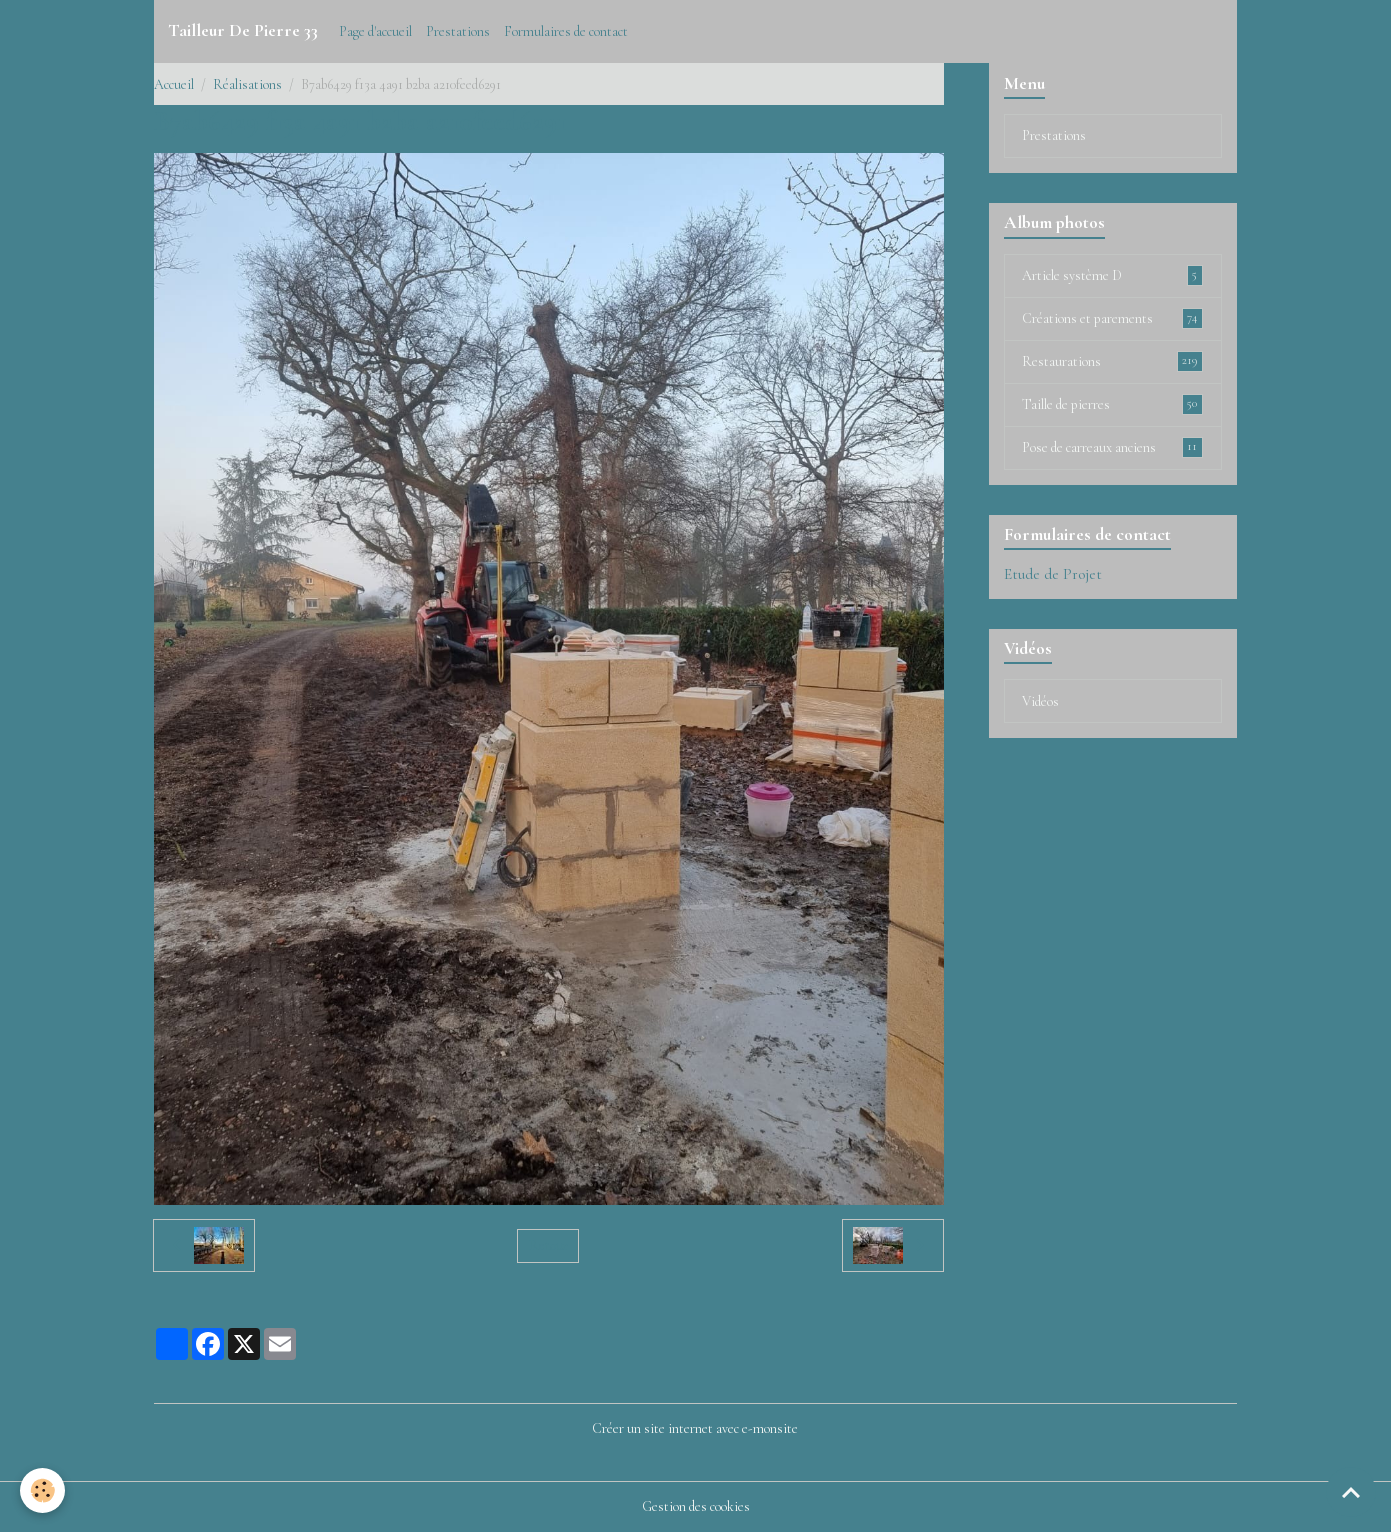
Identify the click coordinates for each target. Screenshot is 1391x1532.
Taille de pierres (1112, 404)
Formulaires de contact (566, 31)
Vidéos (1040, 701)
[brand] (243, 31)
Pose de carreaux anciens (1112, 447)
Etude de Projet (1053, 574)
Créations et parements (1112, 318)
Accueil (174, 84)
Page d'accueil (375, 31)
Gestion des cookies (696, 1506)
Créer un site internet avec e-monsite (695, 1428)
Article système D (1112, 275)
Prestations (458, 31)
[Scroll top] (1351, 1492)
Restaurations (1112, 361)
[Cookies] (42, 1490)
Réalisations (247, 84)
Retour (548, 1245)
